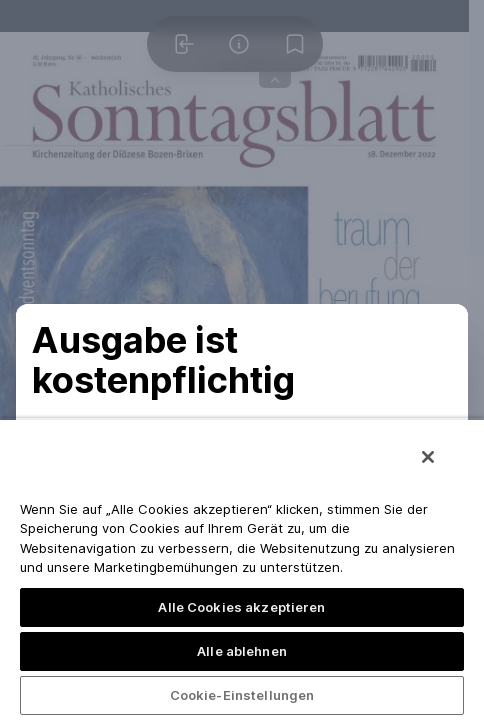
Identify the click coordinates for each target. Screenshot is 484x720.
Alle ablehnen (242, 651)
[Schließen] (428, 457)
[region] (242, 569)
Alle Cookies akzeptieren (241, 607)
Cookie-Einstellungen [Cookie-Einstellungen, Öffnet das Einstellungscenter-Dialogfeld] (242, 695)
